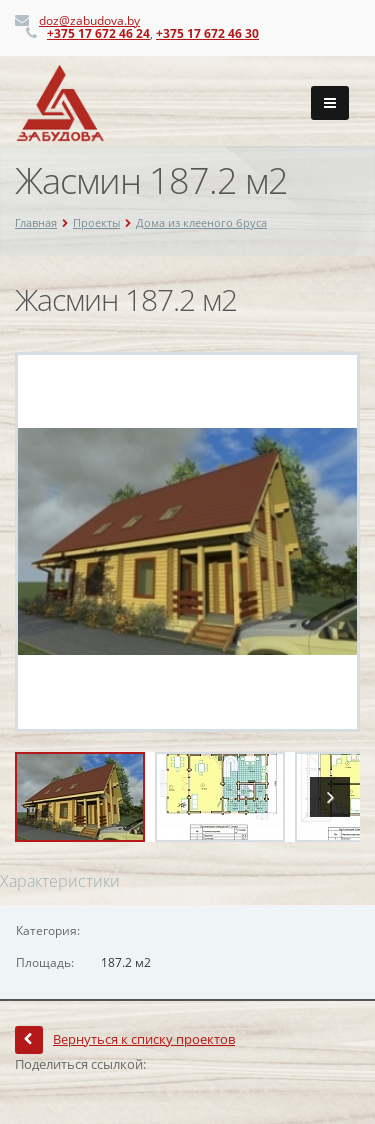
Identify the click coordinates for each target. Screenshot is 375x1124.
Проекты (96, 222)
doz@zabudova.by (89, 20)
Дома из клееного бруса (201, 222)
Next (330, 797)
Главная (36, 222)
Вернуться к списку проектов (125, 1039)
